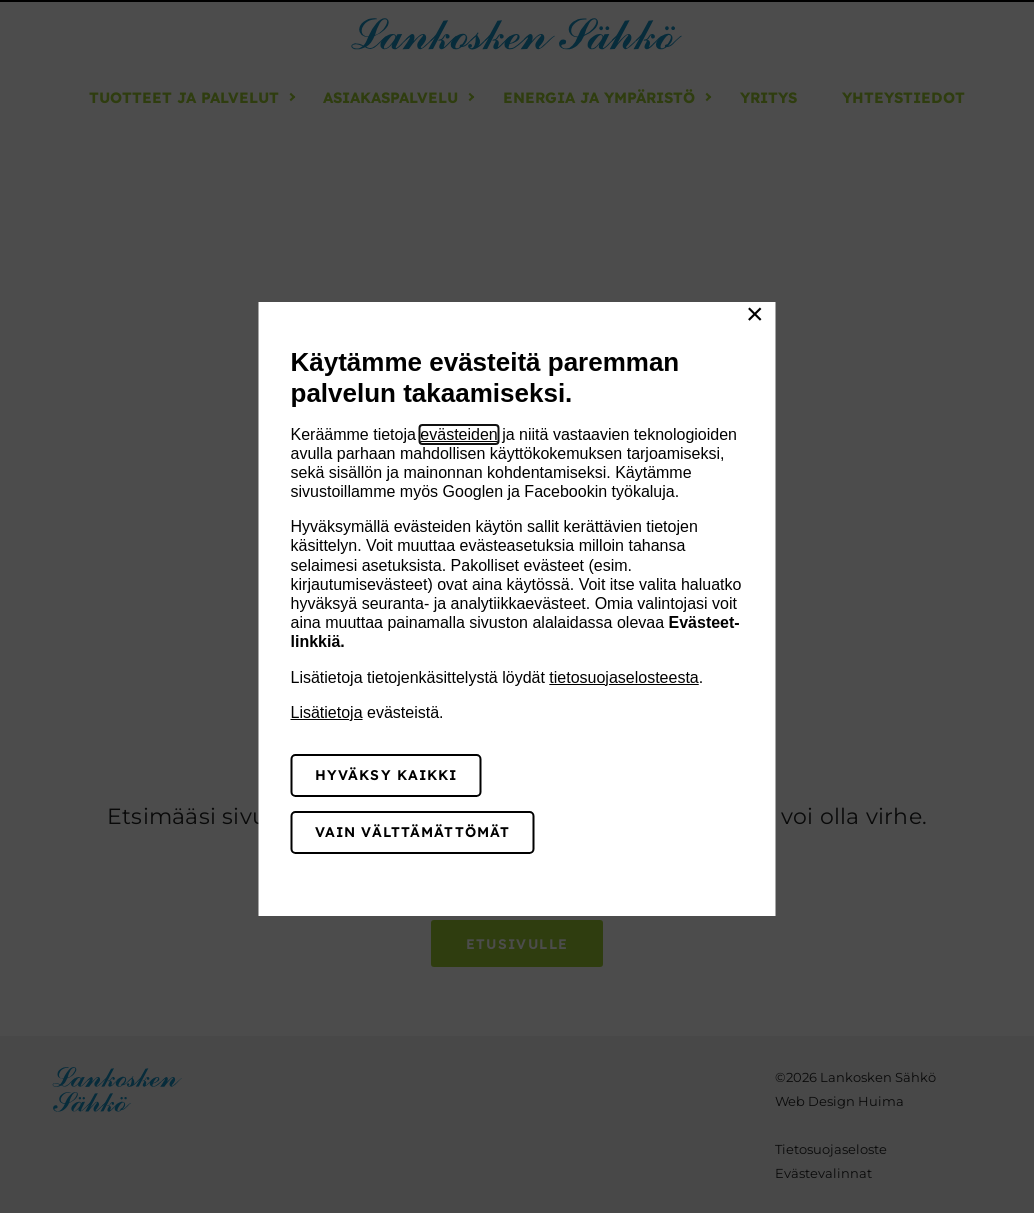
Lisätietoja (327, 712)
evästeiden (458, 434)
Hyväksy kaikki (386, 775)
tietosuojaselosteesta (623, 677)
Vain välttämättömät (412, 832)
